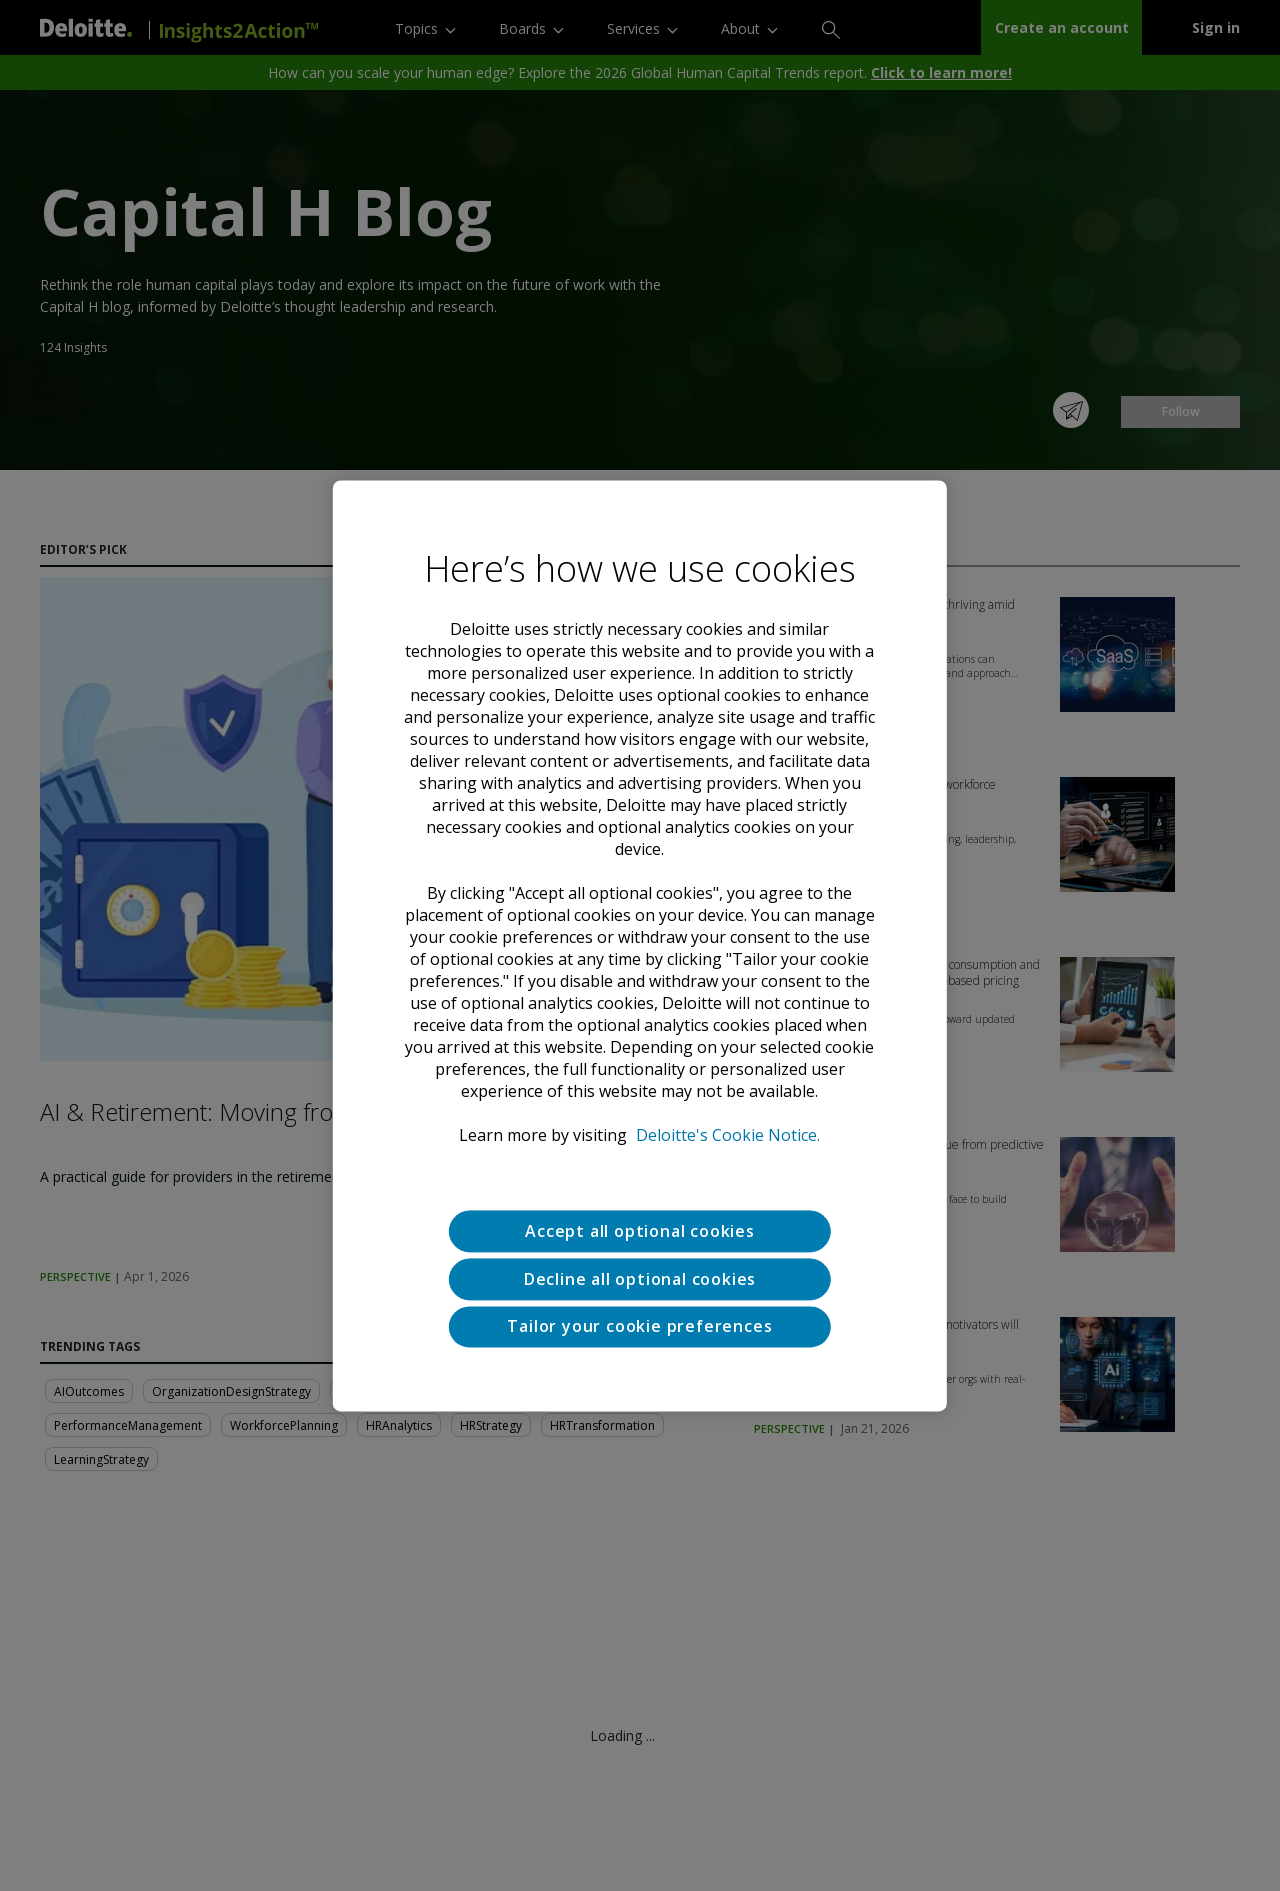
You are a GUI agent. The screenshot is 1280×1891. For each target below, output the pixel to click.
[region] (640, 945)
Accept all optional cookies (640, 1231)
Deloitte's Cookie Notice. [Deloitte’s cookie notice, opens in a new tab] (728, 1135)
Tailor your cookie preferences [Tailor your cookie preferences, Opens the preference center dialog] (639, 1327)
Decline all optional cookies (640, 1279)
